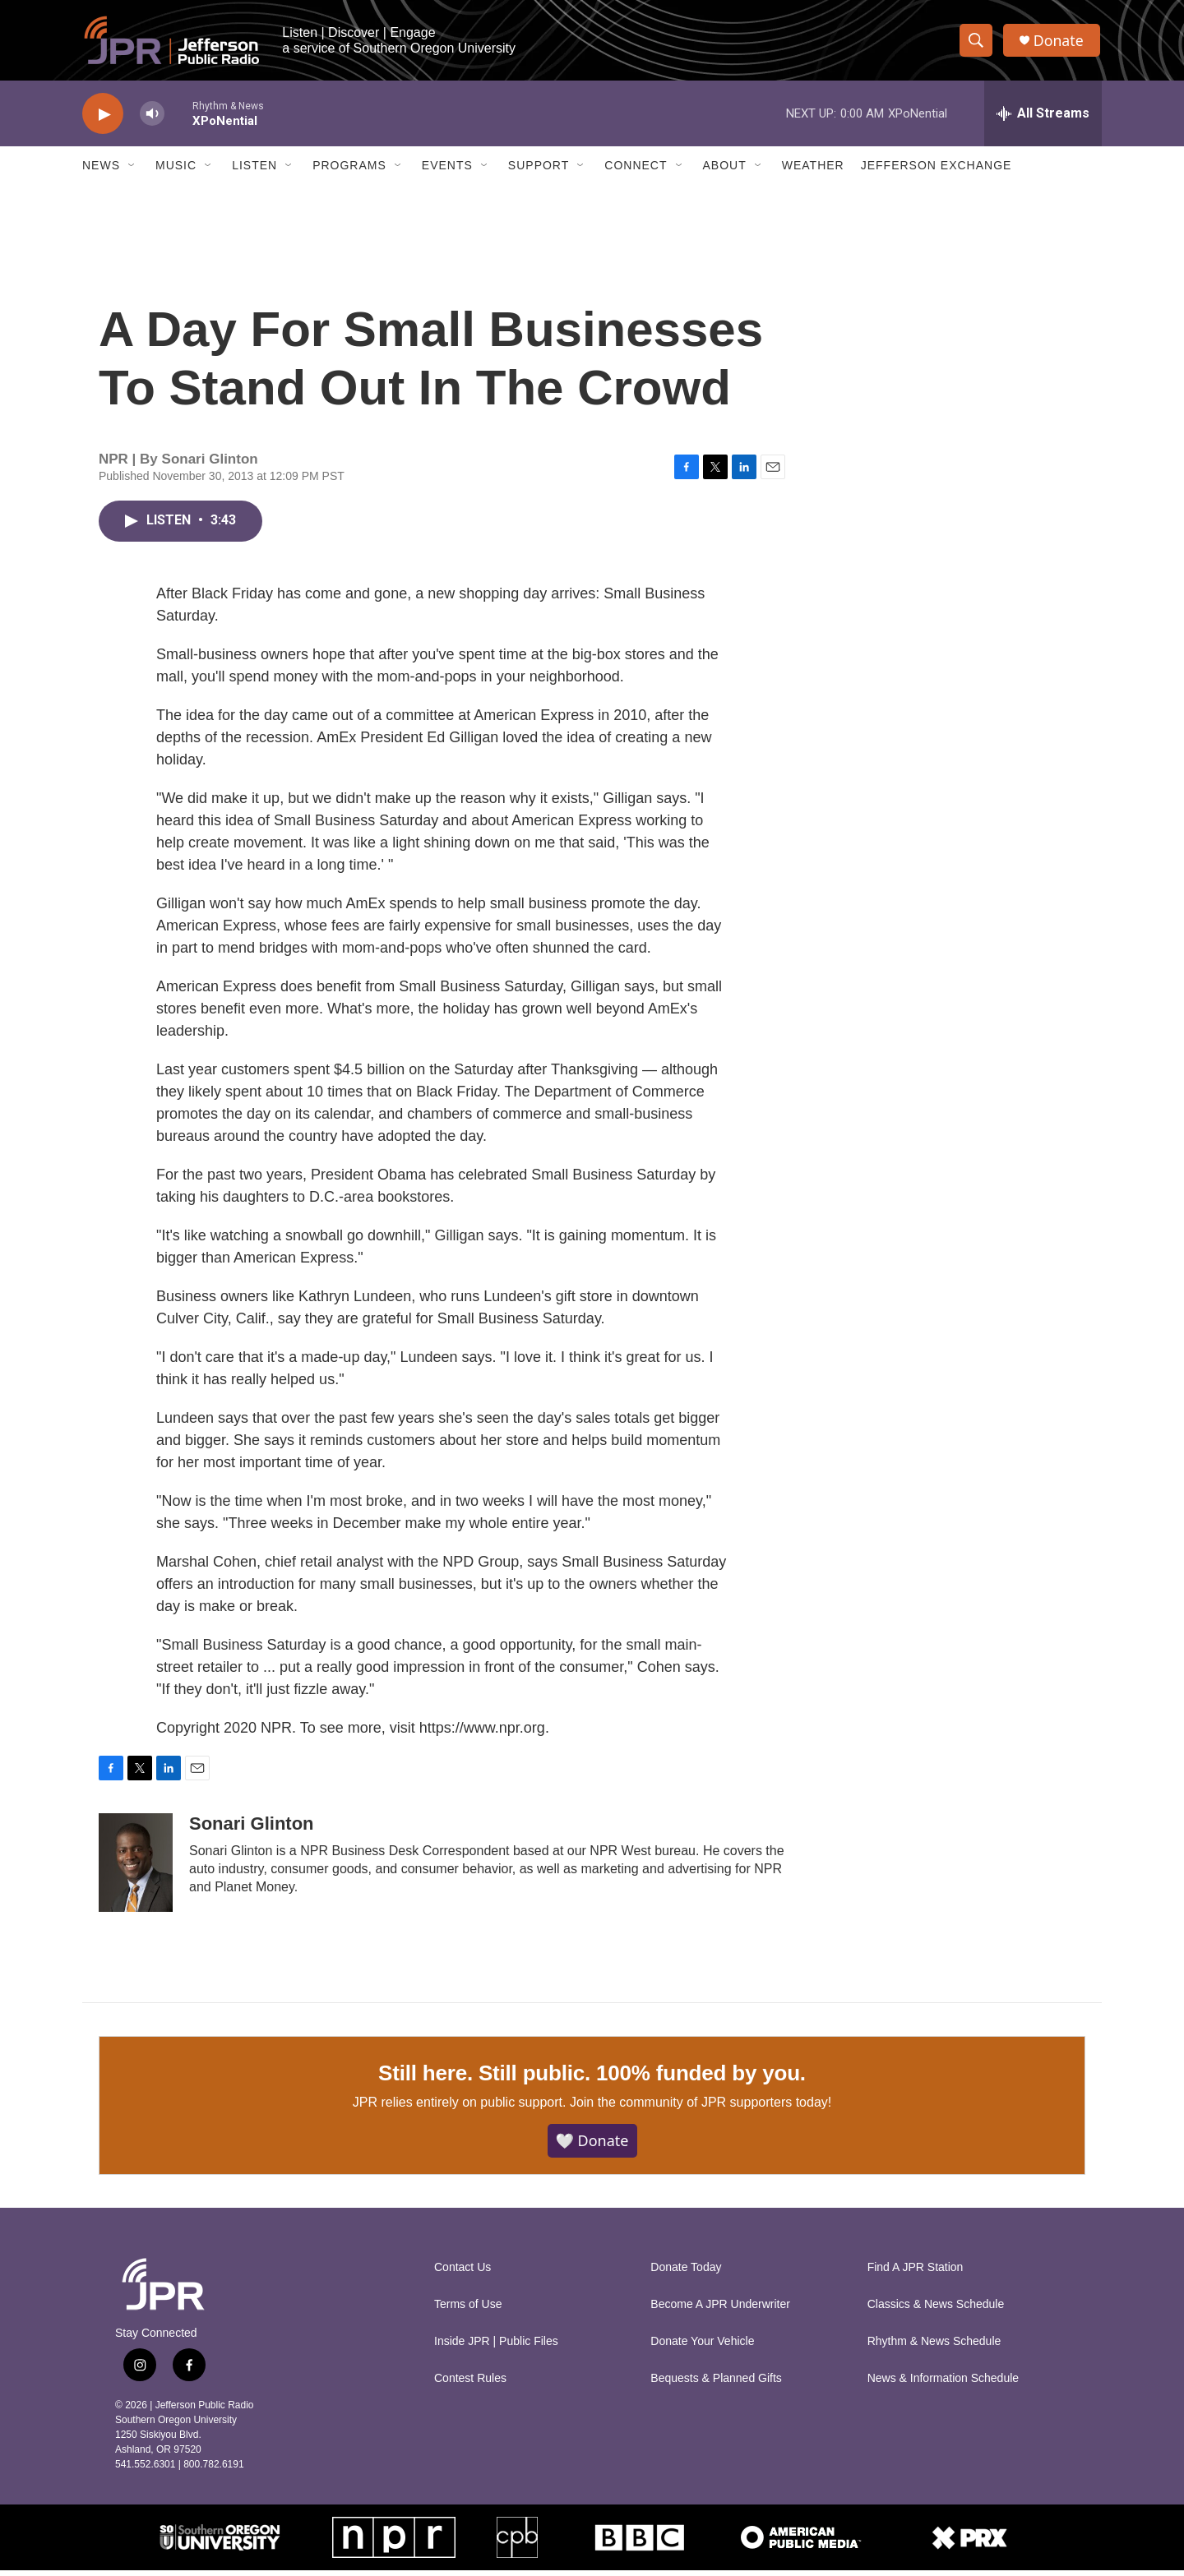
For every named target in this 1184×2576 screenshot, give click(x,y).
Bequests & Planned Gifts (716, 2384)
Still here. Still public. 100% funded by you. (592, 2078)
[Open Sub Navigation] (132, 171)
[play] (103, 119)
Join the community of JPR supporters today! (700, 2108)
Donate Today (685, 2273)
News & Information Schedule (943, 2384)
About (725, 171)
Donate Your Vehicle (702, 2347)
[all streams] (1043, 119)
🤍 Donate (592, 2146)
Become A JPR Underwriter (720, 2310)
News (101, 171)
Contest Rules (470, 2384)
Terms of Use (468, 2310)
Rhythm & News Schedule (934, 2347)
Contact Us (462, 2273)
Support (538, 171)
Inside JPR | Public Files (496, 2347)
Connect (635, 171)
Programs (349, 171)
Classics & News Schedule (936, 2310)
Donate (1059, 43)
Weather (813, 171)
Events (447, 171)
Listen (254, 171)
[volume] (152, 119)
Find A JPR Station (915, 2273)
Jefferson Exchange (936, 171)
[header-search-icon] (976, 43)
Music (176, 171)
